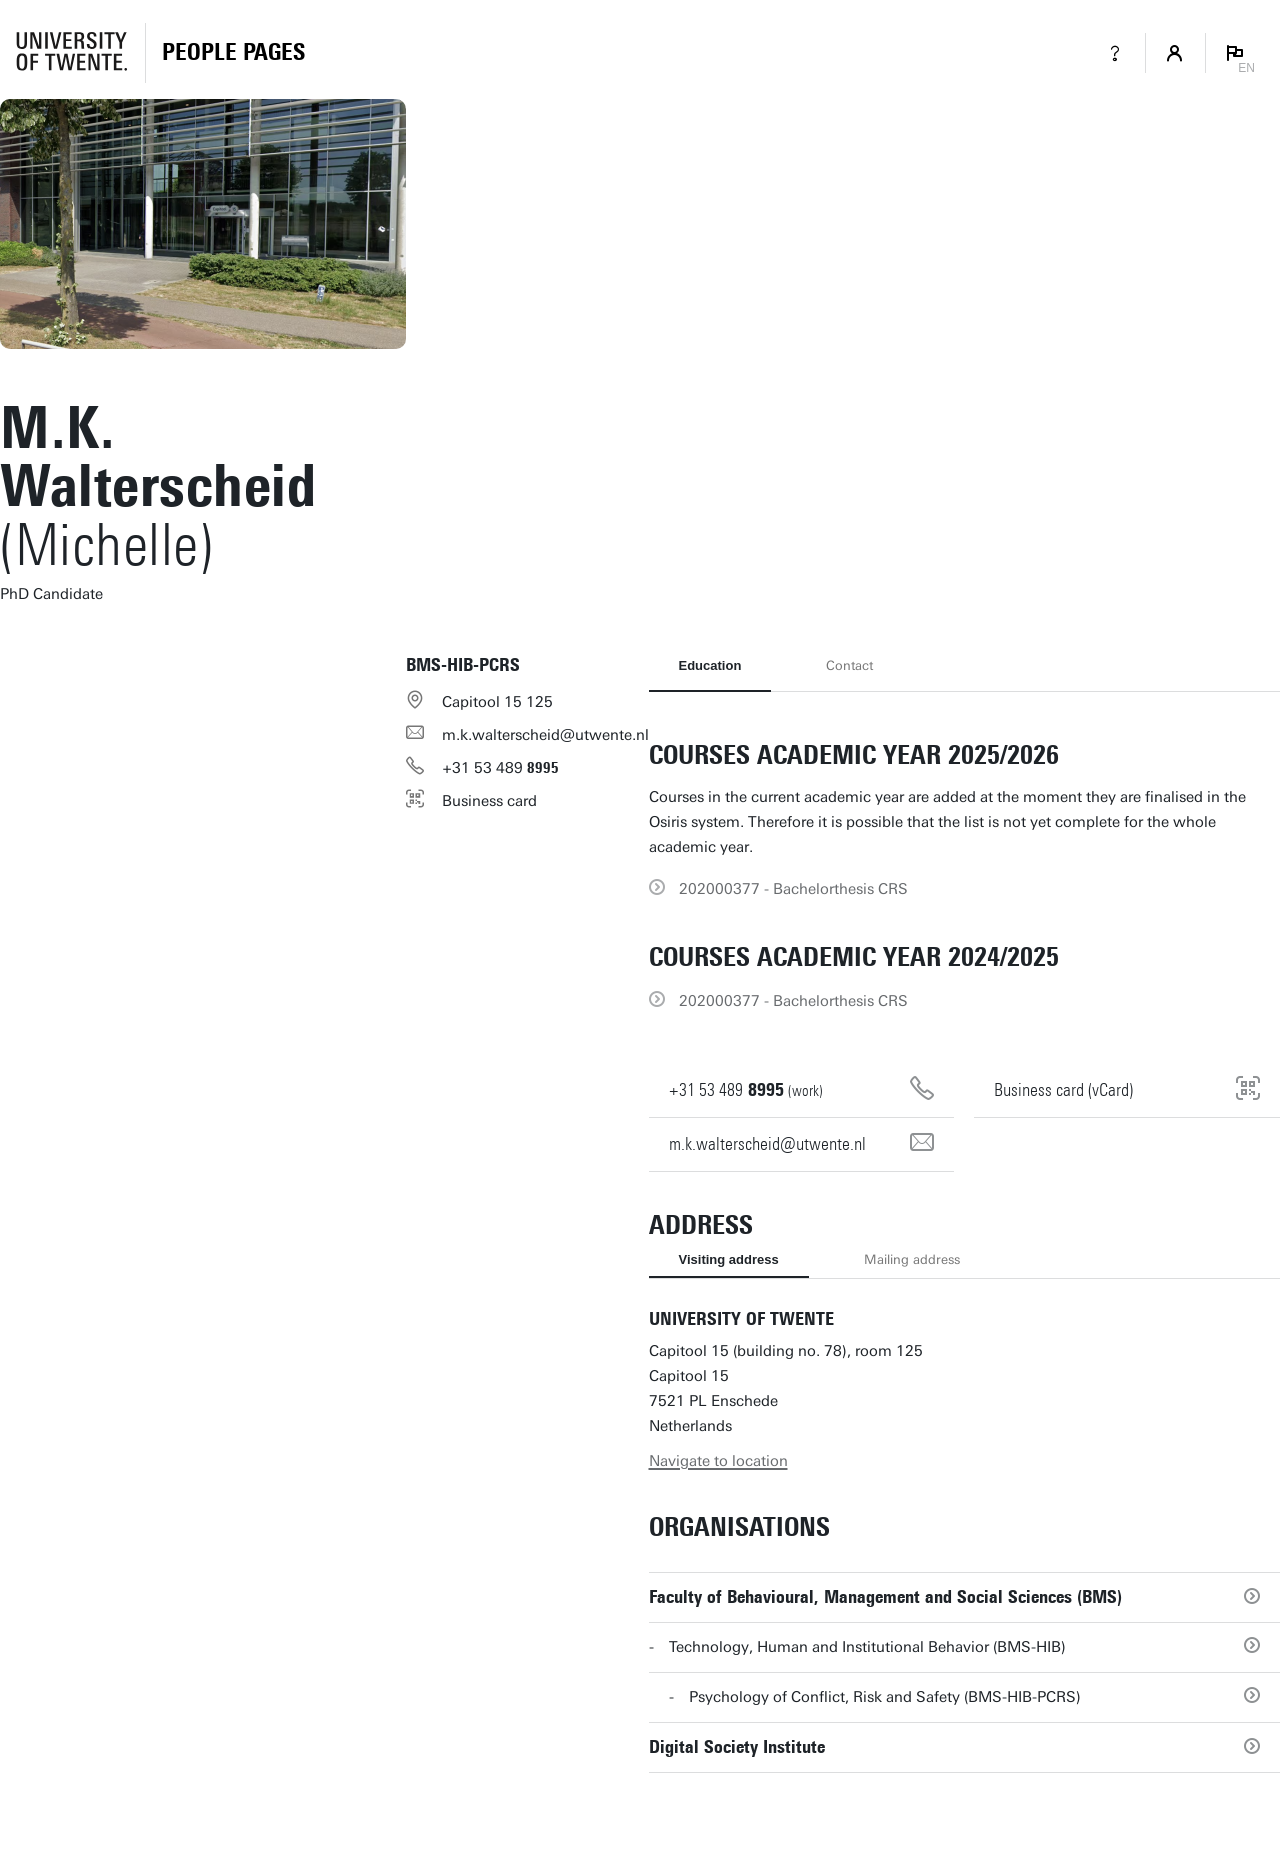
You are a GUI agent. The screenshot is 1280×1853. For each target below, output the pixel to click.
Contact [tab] (849, 665)
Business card (489, 801)
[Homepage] (233, 53)
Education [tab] (710, 665)
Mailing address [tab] (912, 1259)
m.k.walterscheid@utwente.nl (545, 735)
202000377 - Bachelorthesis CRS (793, 889)
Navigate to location (718, 1461)
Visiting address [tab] (729, 1259)
